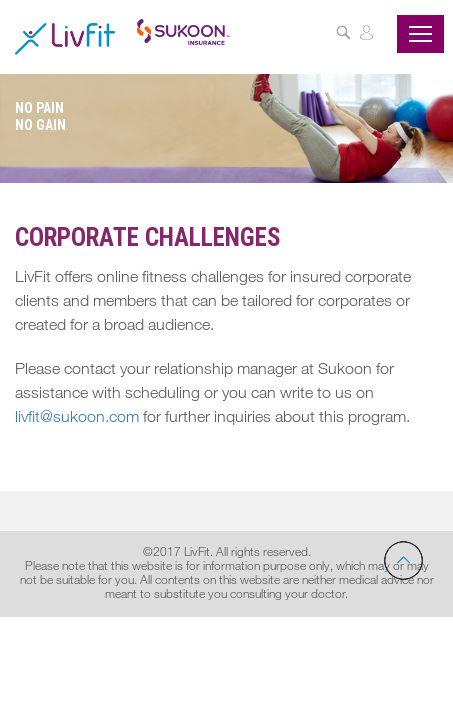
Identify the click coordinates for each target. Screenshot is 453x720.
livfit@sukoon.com (77, 419)
